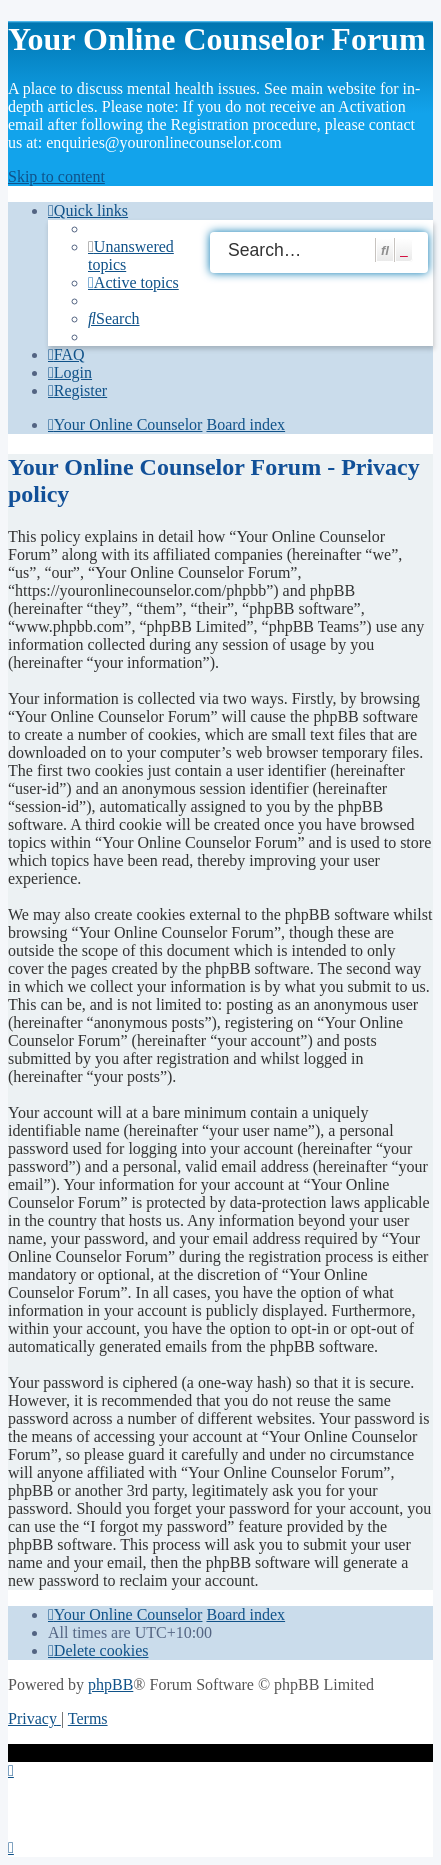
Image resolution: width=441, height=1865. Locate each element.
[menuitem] (133, 282)
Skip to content (56, 176)
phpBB (110, 1684)
